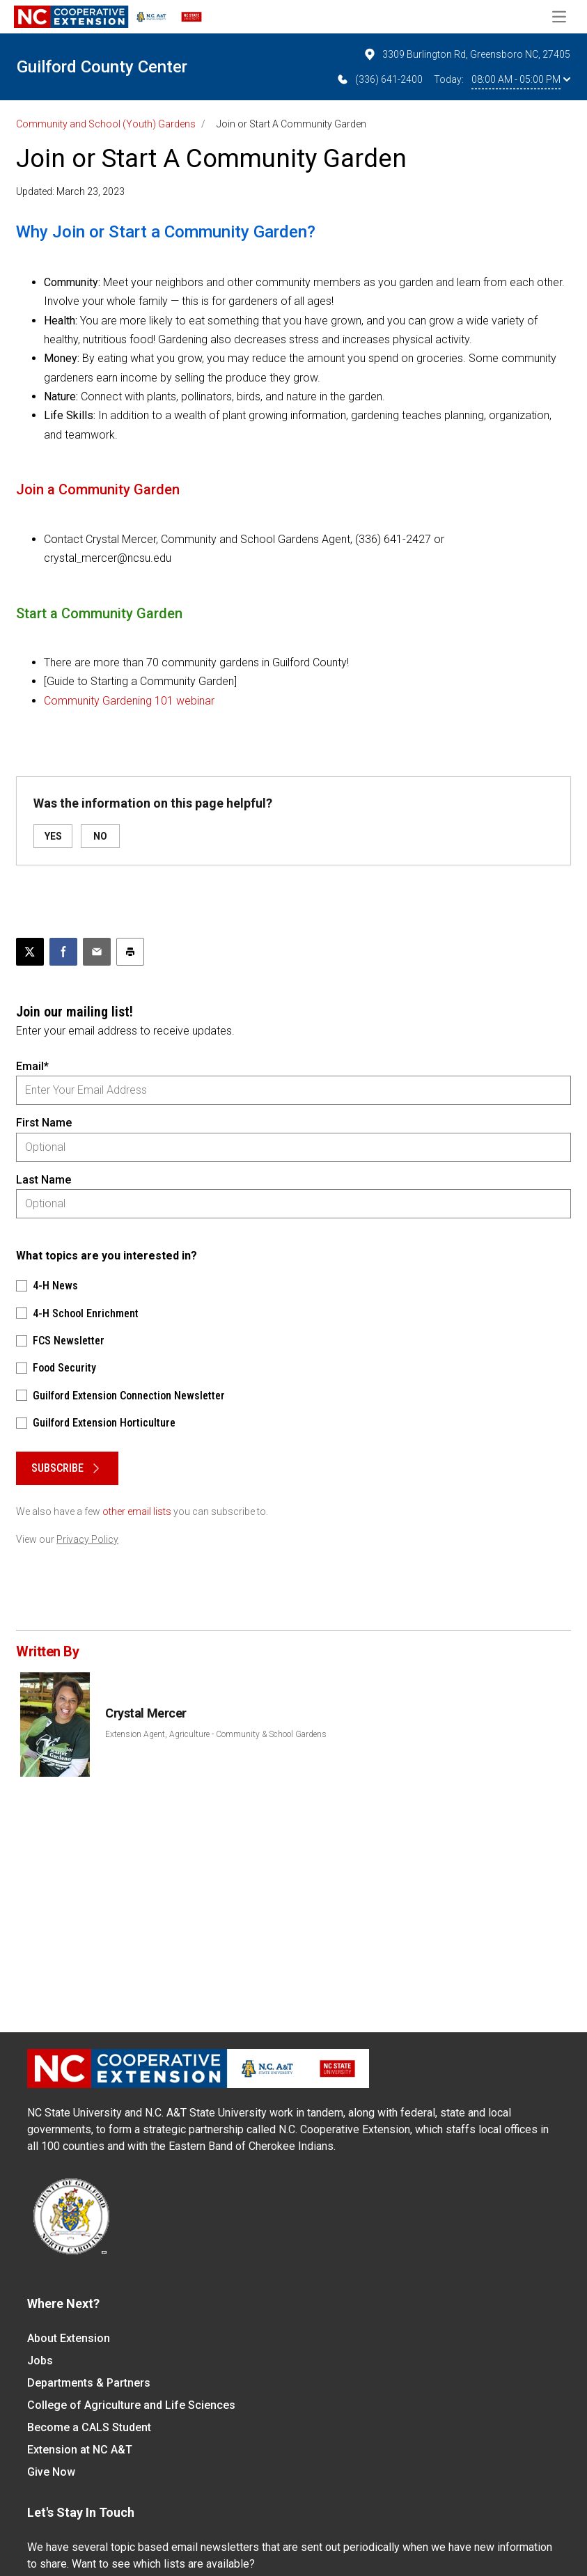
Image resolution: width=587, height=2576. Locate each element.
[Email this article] (97, 952)
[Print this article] (130, 952)
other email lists (136, 1511)
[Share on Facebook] (63, 952)
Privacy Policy (87, 1539)
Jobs (40, 2360)
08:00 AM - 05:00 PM (520, 79)
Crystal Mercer (146, 1713)
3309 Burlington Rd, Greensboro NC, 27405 (466, 54)
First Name (44, 1122)
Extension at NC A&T (79, 2449)
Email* (32, 1066)
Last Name (43, 1179)
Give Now (51, 2472)
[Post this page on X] (30, 952)
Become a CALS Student (89, 2427)
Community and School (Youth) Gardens (106, 123)
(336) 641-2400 (379, 79)
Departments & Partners (88, 2382)
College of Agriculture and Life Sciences (131, 2405)
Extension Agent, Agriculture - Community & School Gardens (216, 1734)
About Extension (68, 2338)
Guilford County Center (102, 67)
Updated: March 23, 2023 (70, 191)
